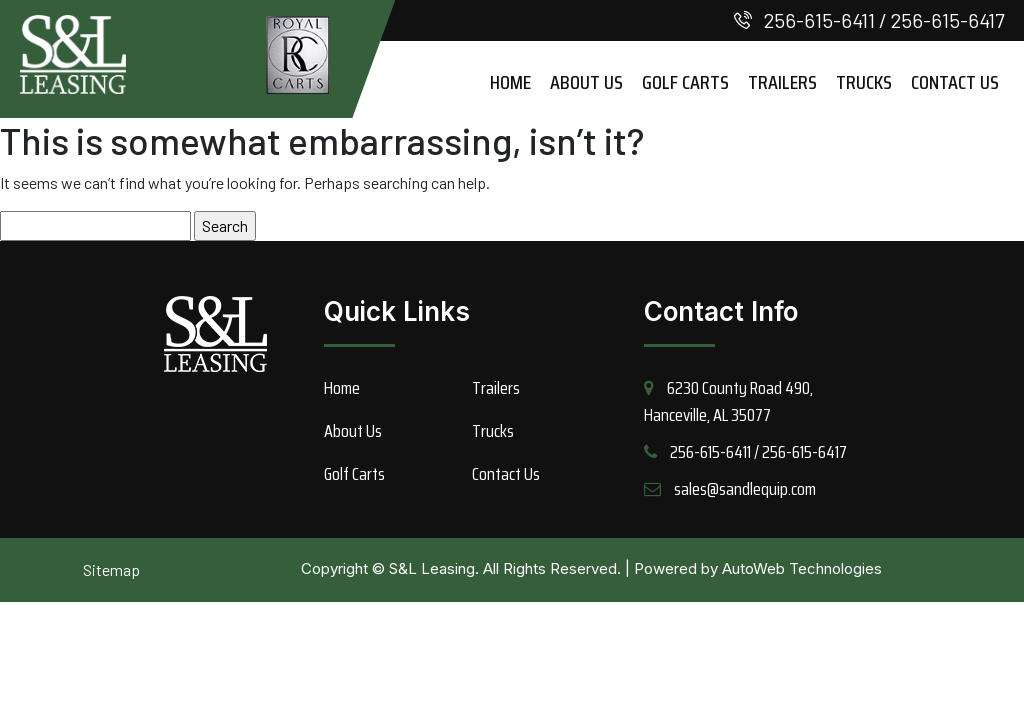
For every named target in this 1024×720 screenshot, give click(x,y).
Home (510, 82)
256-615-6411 (819, 20)
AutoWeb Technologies (802, 568)
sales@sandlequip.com (745, 489)
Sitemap (111, 569)
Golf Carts (685, 82)
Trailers (782, 82)
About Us (586, 82)
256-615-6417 (947, 20)
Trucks (864, 82)
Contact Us (955, 82)
